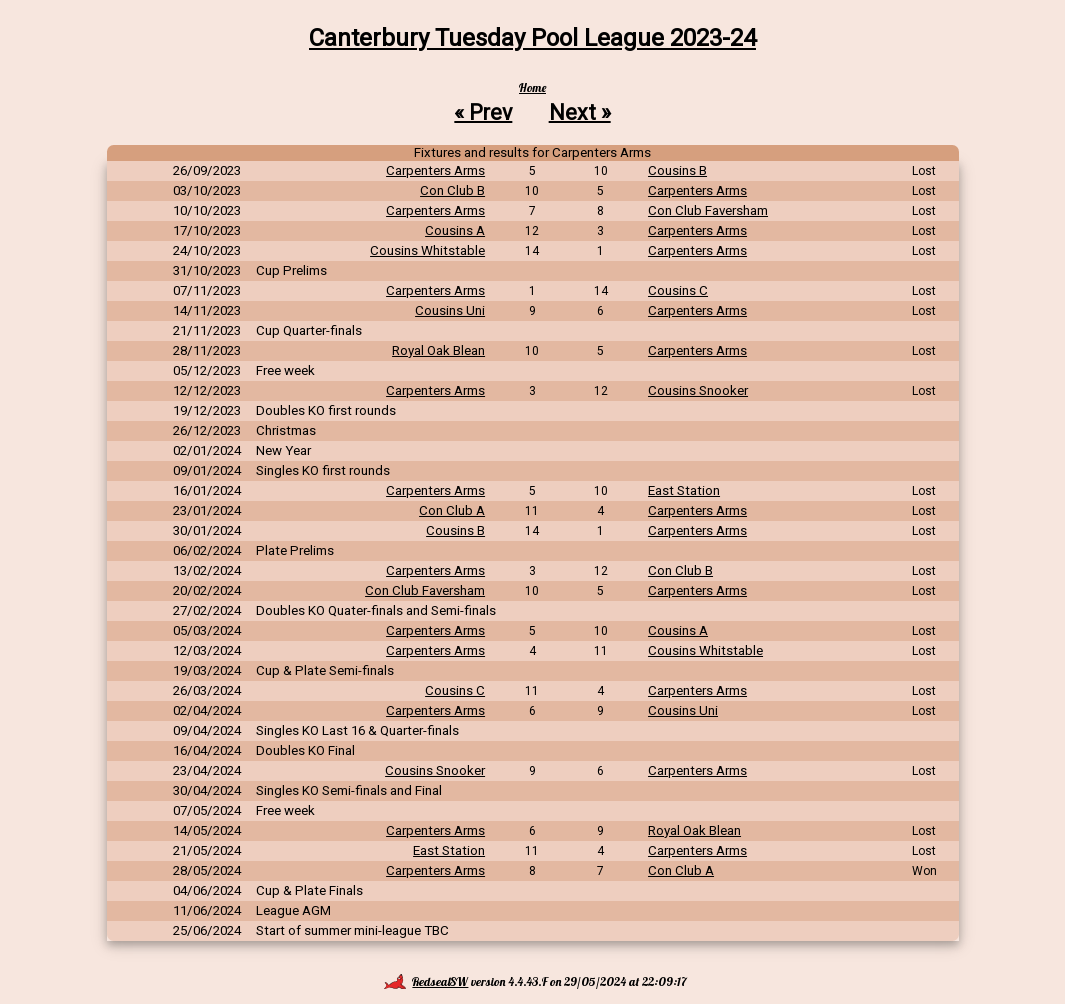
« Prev (483, 111)
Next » (580, 111)
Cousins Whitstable (427, 250)
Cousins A (455, 230)
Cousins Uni (450, 310)
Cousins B (677, 170)
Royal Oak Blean (438, 350)
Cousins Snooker (698, 390)
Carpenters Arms (435, 170)
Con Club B (452, 190)
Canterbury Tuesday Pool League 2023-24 (532, 38)
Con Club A (452, 510)
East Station (684, 490)
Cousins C (678, 290)
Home (532, 87)
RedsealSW (426, 981)
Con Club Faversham (708, 210)
